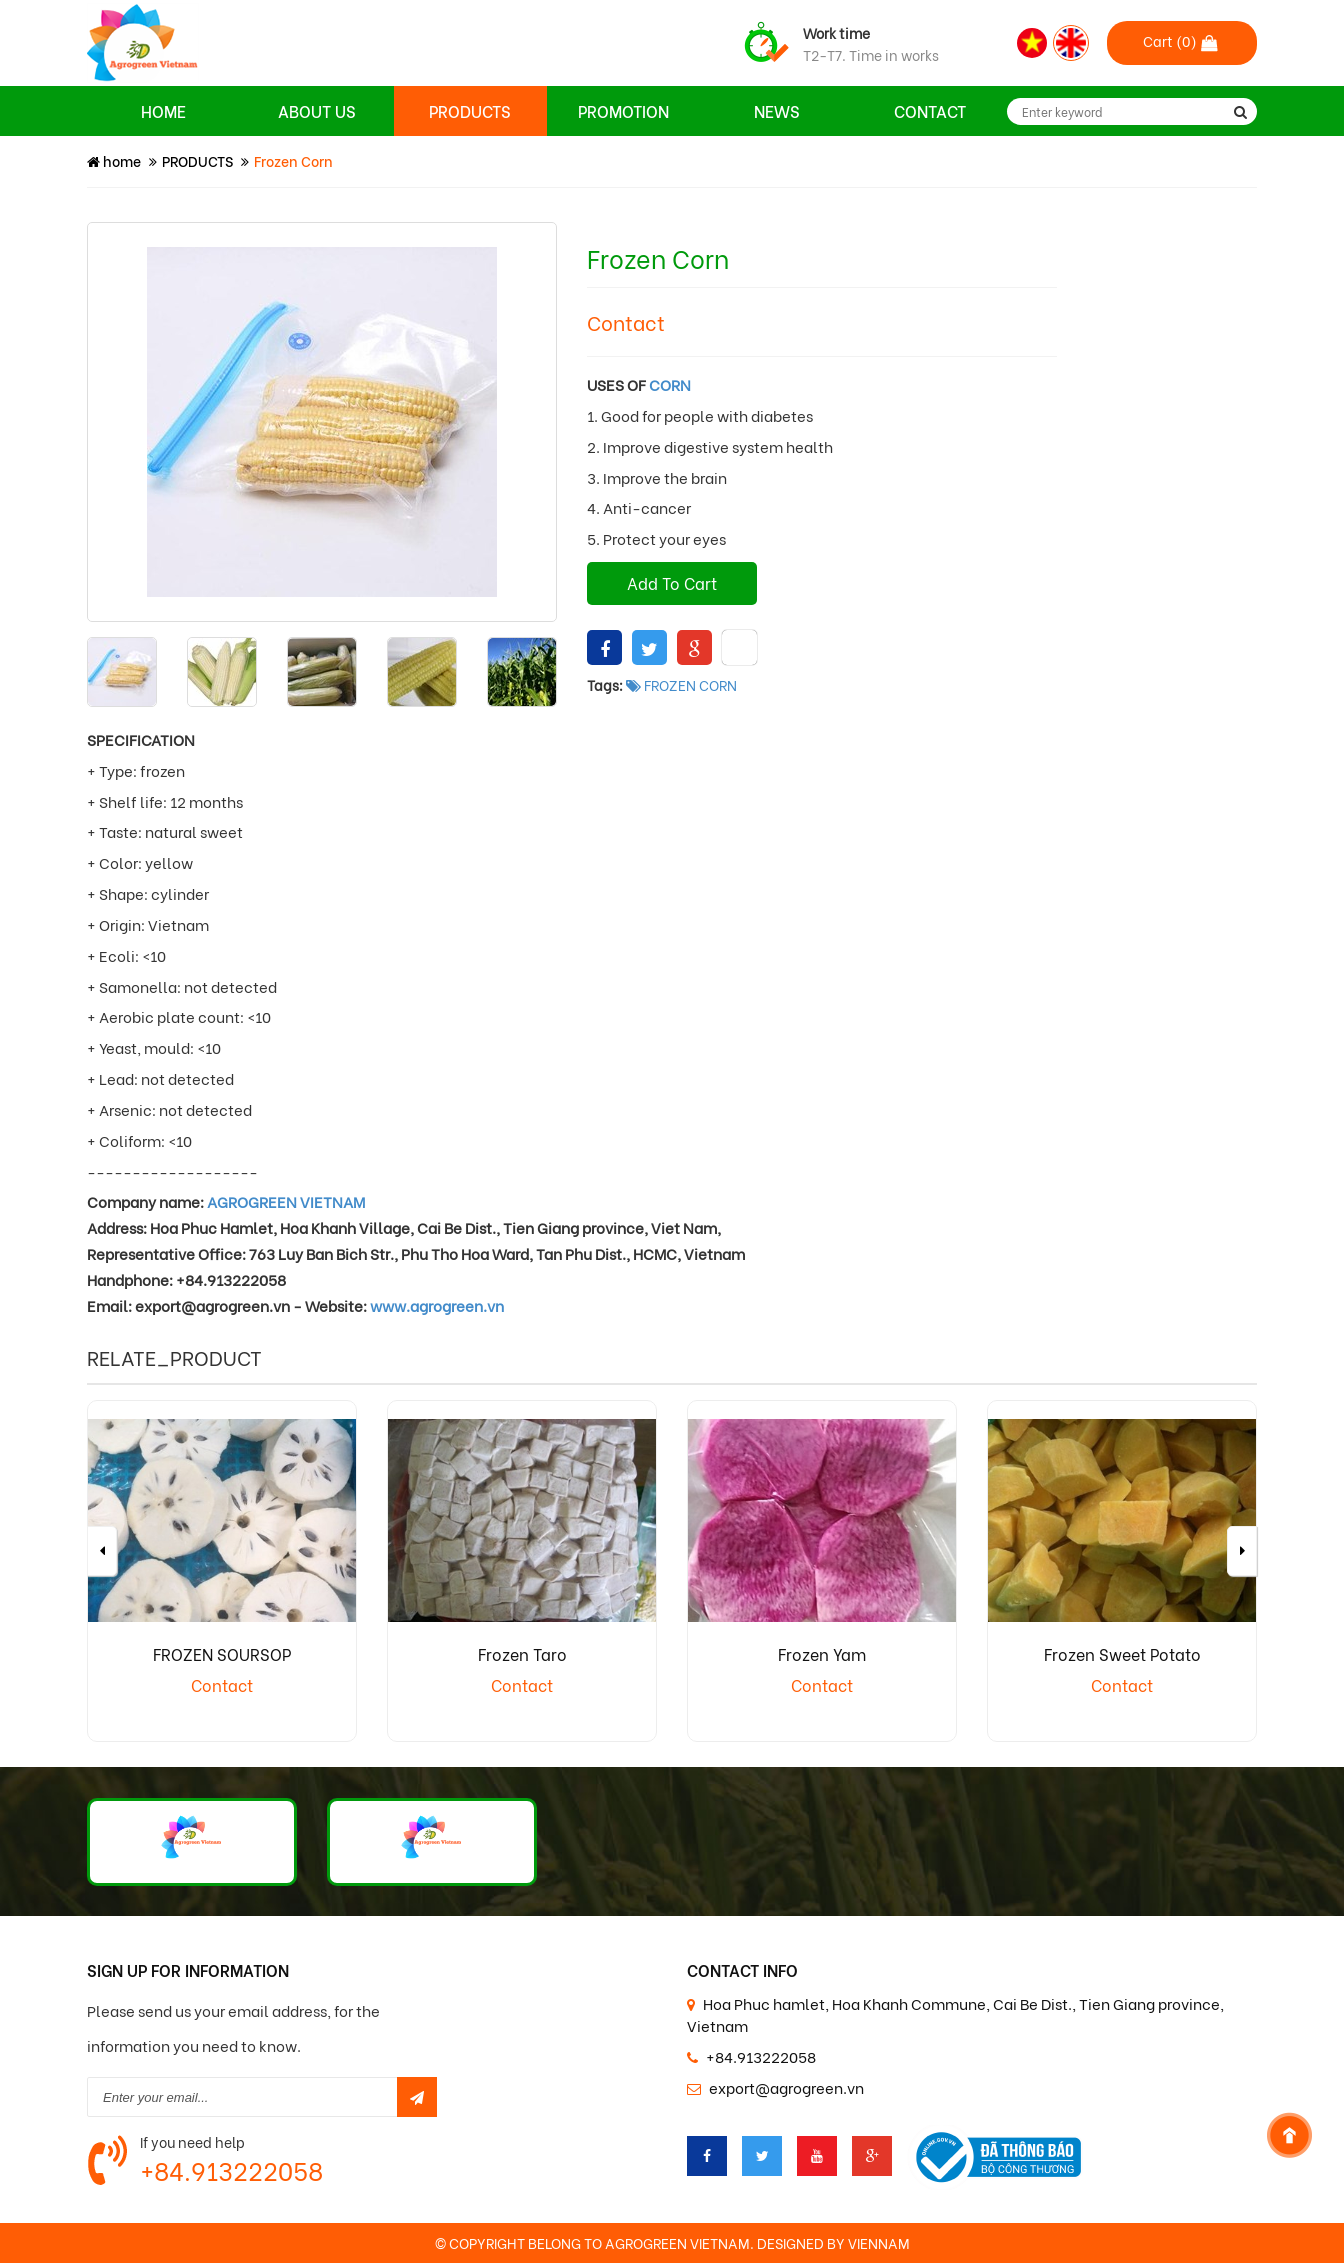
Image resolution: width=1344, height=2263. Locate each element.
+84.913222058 (231, 2169)
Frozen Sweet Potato (1122, 1653)
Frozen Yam (822, 1653)
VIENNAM (879, 2242)
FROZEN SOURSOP (222, 1653)
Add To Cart (672, 582)
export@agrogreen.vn (786, 2087)
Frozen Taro (522, 1653)
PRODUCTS (197, 160)
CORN (670, 384)
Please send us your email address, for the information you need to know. (233, 2027)
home (114, 160)
